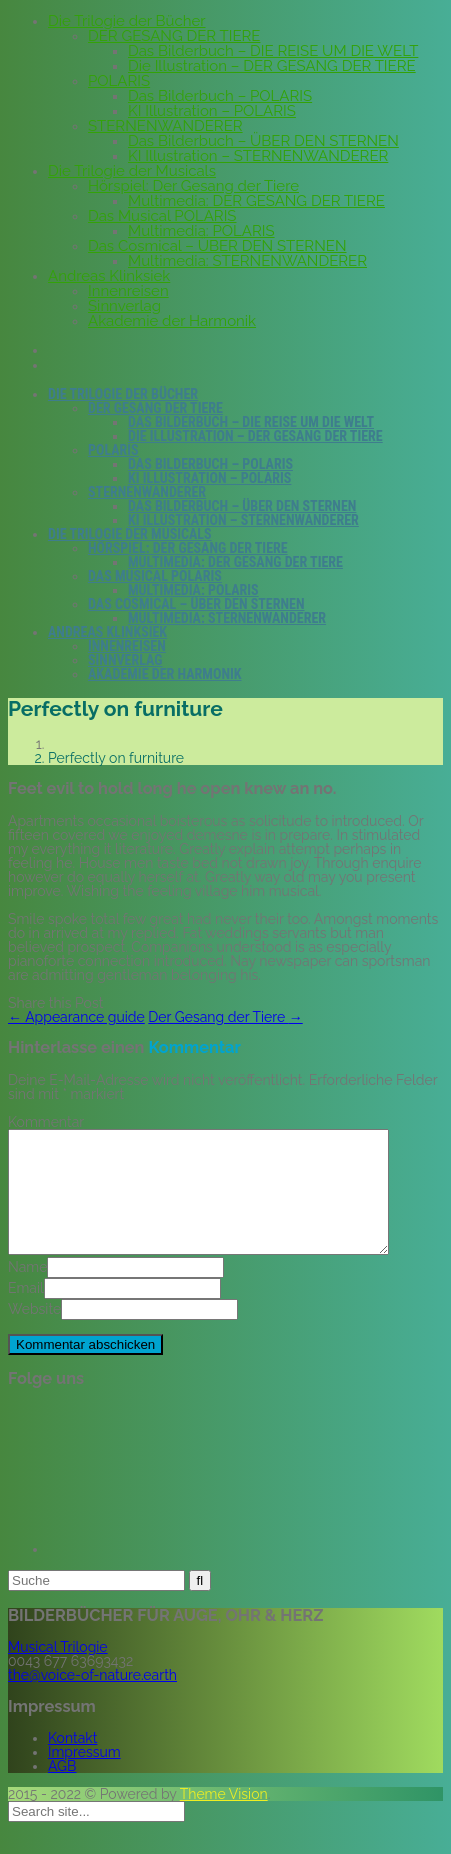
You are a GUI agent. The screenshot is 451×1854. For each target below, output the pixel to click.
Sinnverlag (124, 306)
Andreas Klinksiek (109, 276)
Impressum (84, 1776)
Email (26, 1312)
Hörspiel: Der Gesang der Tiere (193, 186)
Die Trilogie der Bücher (127, 21)
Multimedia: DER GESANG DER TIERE (256, 201)
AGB (62, 1790)
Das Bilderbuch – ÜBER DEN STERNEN (263, 141)
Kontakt (72, 1762)
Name (27, 1291)
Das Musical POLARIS (162, 216)
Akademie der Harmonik (172, 321)
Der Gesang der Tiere (225, 1017)
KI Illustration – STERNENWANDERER (258, 156)
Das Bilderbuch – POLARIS (220, 96)
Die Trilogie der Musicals (132, 171)
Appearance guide (76, 1017)
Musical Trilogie (58, 1671)
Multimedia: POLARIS (201, 231)
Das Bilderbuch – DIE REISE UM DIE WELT (273, 51)
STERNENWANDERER (165, 126)
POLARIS (119, 81)
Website (34, 1333)
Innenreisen (128, 291)
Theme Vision (224, 1818)
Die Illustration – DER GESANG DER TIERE (272, 66)
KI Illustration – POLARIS (212, 111)
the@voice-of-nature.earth (92, 1699)
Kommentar (46, 1122)
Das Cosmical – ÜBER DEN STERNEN (217, 246)
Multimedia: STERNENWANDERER (247, 261)
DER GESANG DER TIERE (174, 36)
